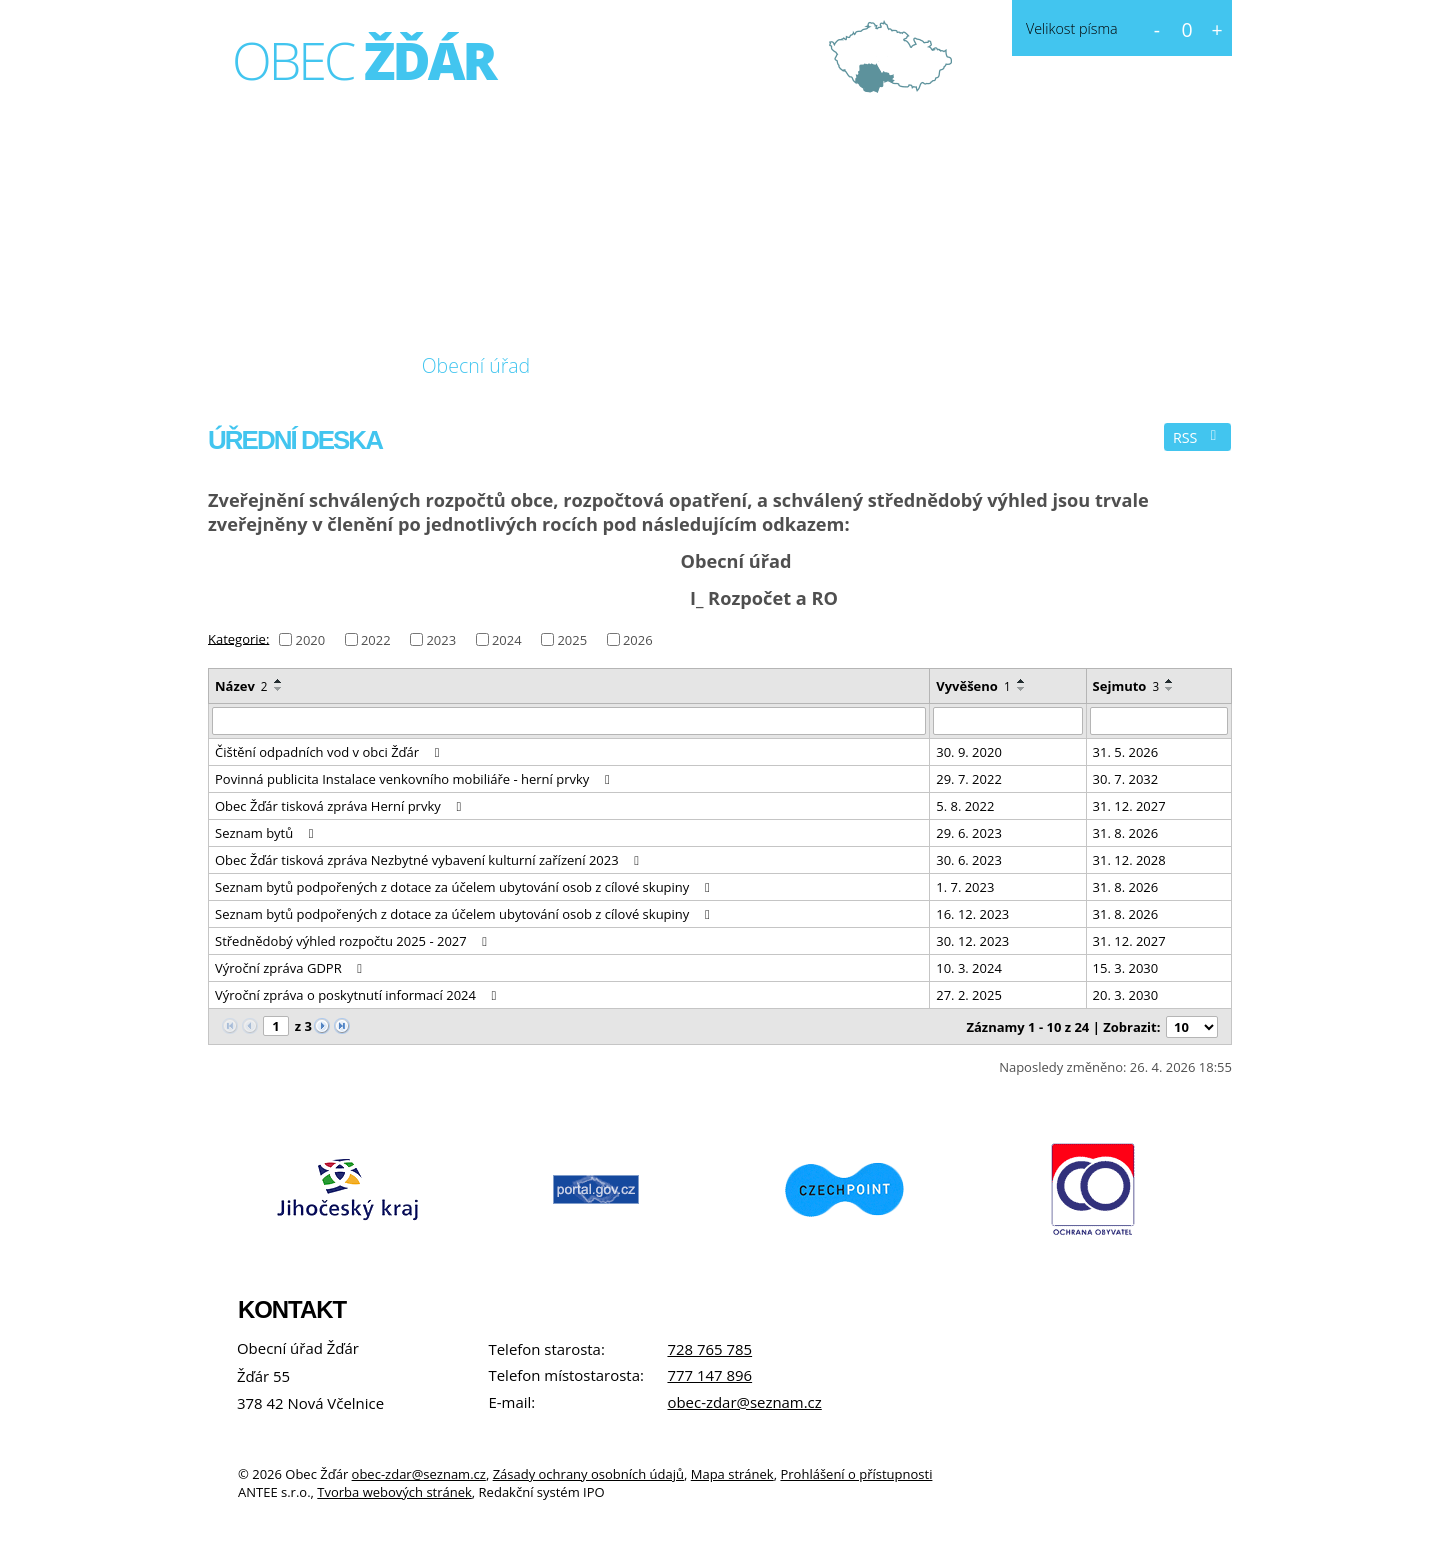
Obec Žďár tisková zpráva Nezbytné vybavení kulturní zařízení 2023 (430, 860)
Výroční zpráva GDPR (291, 968)
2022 (376, 640)
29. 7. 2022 (969, 779)
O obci (343, 365)
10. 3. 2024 (969, 968)
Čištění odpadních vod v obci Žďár (330, 752)
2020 (310, 640)
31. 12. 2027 (1129, 806)
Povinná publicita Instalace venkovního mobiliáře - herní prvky (415, 779)
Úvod (249, 366)
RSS (1198, 437)
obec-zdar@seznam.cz (744, 1402)
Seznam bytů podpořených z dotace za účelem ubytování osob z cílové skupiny (465, 887)
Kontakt (761, 365)
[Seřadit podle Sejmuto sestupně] (1170, 689)
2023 (441, 640)
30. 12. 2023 (972, 941)
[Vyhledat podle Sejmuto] (1159, 721)
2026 (638, 640)
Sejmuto (1126, 686)
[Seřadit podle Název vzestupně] (279, 681)
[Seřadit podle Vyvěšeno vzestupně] (1022, 681)
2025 (572, 640)
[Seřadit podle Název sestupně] (279, 689)
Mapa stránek (732, 1474)
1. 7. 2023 (965, 887)
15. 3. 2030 (1126, 968)
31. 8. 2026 (1126, 833)
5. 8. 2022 (965, 806)
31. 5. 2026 (1126, 752)
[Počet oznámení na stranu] (1192, 1027)
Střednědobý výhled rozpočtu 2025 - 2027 (354, 941)
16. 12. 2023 (972, 914)
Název (241, 686)
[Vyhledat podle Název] (569, 721)
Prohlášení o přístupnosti (856, 1474)
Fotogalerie (628, 365)
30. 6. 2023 (969, 860)
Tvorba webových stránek (394, 1492)
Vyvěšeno (973, 686)
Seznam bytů (267, 833)
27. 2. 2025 (969, 995)
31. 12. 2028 (1129, 860)
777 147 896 (709, 1375)
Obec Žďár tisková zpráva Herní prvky (341, 806)
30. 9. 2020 (969, 752)
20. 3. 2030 (1126, 995)
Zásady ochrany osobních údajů (588, 1474)
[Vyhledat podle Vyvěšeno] (1007, 721)
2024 (507, 640)
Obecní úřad (476, 365)
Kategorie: (238, 638)
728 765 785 (709, 1349)
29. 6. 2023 (969, 833)
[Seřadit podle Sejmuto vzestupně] (1170, 681)
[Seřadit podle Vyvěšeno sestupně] (1022, 689)
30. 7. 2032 (1126, 779)
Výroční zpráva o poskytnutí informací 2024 (358, 995)
